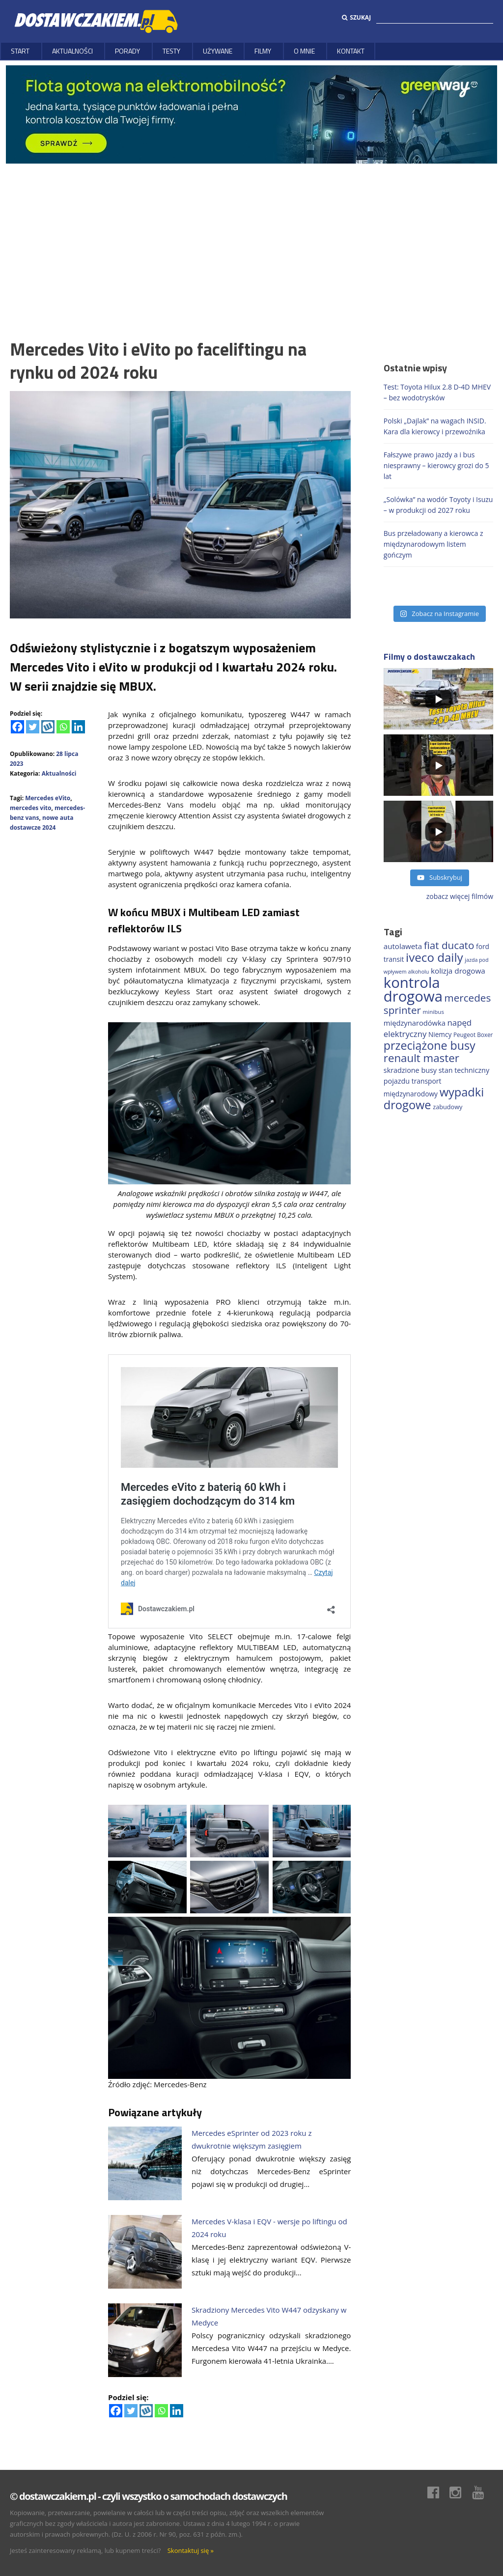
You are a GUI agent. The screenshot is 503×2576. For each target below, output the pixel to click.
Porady (127, 51)
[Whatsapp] (63, 726)
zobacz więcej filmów (459, 896)
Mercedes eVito (47, 798)
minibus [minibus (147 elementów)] (433, 1011)
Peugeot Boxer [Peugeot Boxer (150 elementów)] (473, 1034)
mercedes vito (30, 808)
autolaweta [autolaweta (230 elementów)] (403, 946)
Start (20, 51)
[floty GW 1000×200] (251, 113)
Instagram (460, 2492)
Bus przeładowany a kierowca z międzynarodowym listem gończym (433, 544)
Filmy (262, 51)
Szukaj (356, 17)
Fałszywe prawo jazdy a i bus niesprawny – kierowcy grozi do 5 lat (436, 465)
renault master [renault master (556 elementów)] (421, 1057)
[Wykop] (48, 726)
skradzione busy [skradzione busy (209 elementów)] (410, 1070)
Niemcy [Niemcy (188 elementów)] (439, 1034)
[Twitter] (32, 726)
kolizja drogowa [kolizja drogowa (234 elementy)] (458, 971)
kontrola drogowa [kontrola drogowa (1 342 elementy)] (413, 989)
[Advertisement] (251, 237)
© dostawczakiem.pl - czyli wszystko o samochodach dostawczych (148, 2496)
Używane (217, 51)
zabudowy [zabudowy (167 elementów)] (447, 1106)
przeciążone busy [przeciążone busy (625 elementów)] (429, 1045)
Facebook (438, 2492)
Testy (171, 51)
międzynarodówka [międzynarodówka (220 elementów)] (415, 1023)
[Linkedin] (78, 726)
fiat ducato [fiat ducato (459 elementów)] (449, 945)
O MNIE (304, 51)
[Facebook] (17, 726)
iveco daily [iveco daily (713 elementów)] (434, 957)
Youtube (483, 2492)
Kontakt (350, 51)
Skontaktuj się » (191, 2550)
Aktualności (72, 51)
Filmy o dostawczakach (429, 656)
